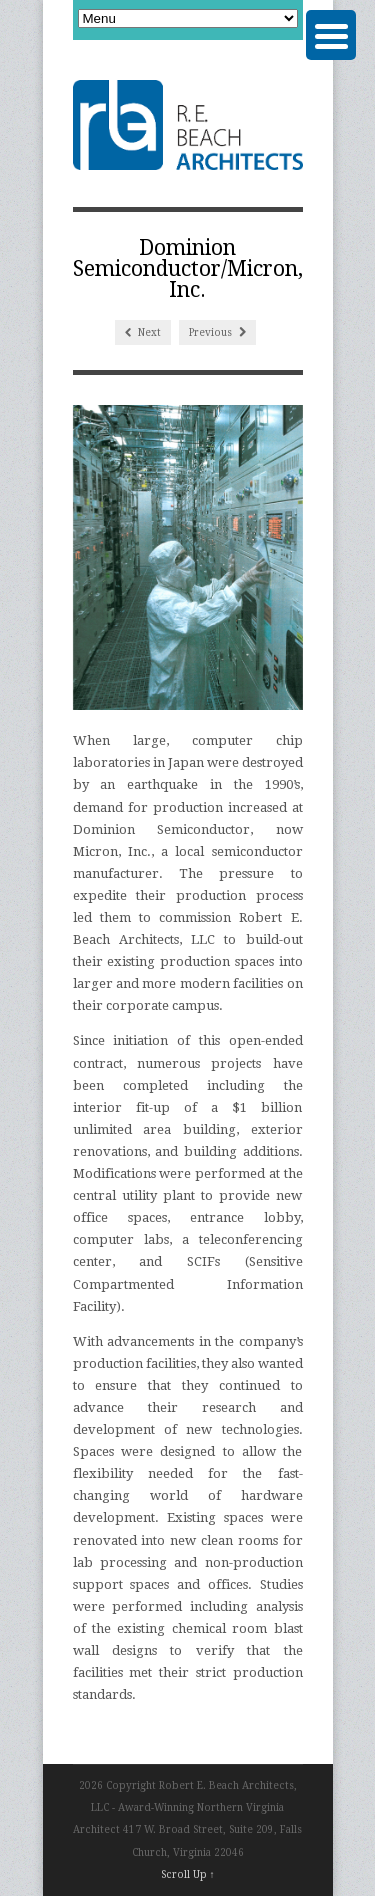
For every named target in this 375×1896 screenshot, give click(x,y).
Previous (217, 332)
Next (143, 332)
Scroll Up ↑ (188, 1874)
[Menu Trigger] (331, 35)
